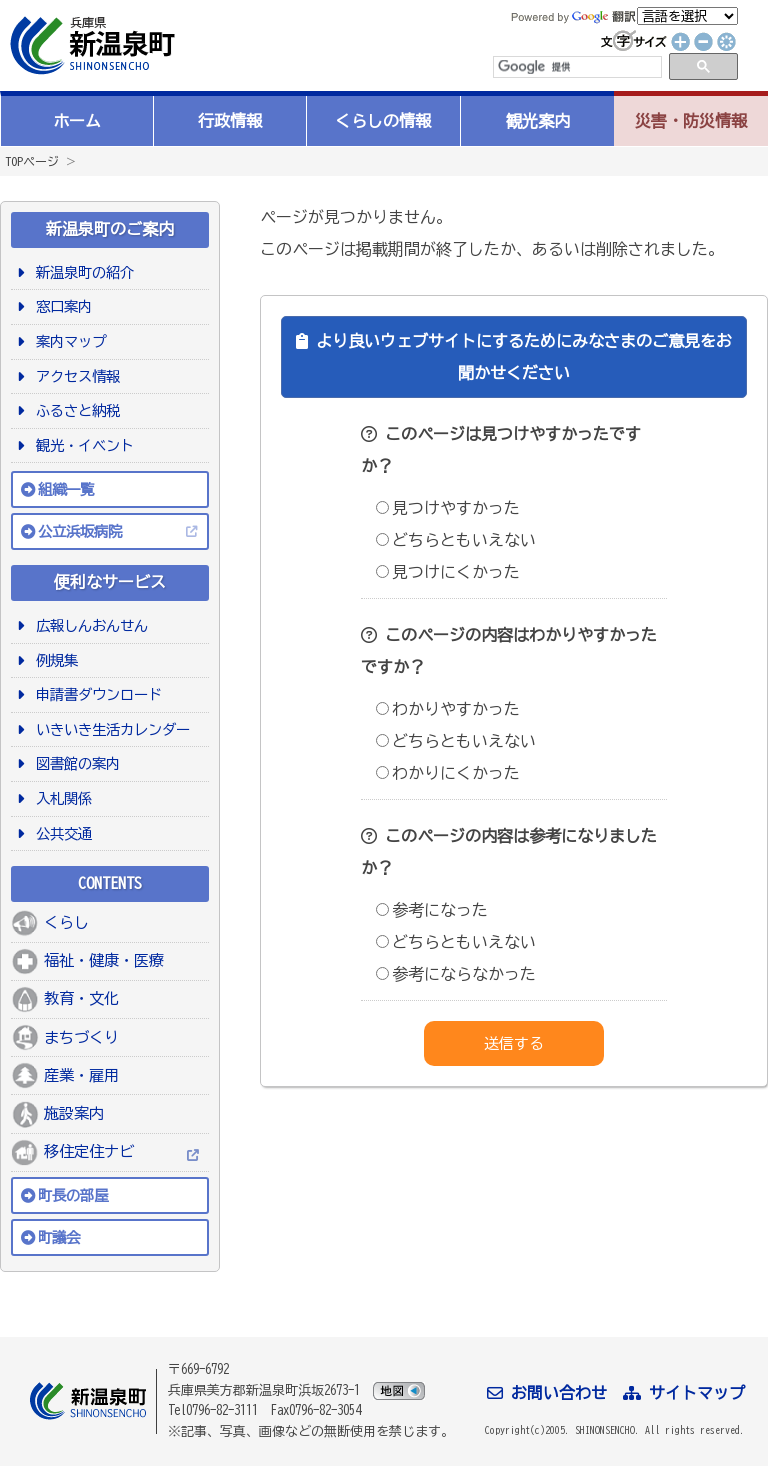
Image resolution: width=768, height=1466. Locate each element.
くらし (66, 922)
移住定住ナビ (89, 1151)
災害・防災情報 (691, 121)
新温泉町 (90, 45)
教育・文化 (81, 998)
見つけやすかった (448, 508)
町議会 (59, 1237)
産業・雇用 (81, 1075)
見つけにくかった (448, 572)
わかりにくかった (448, 773)
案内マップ (67, 341)
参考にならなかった (456, 974)
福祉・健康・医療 (104, 960)
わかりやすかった (448, 709)
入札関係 (60, 798)
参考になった (432, 910)
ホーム (77, 121)
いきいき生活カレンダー (109, 729)
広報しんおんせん (88, 625)
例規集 (53, 660)
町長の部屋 (73, 1195)
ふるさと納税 (74, 410)
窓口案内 (60, 306)
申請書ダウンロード (95, 694)
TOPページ (32, 161)
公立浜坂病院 (80, 531)
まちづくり (81, 1037)
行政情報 (230, 121)
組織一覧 (66, 489)
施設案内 (74, 1113)
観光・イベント (81, 445)
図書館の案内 (74, 763)
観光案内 (538, 121)
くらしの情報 (383, 121)
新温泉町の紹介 (81, 272)
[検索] (576, 67)
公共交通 (60, 833)
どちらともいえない (456, 540)
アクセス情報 (74, 376)
